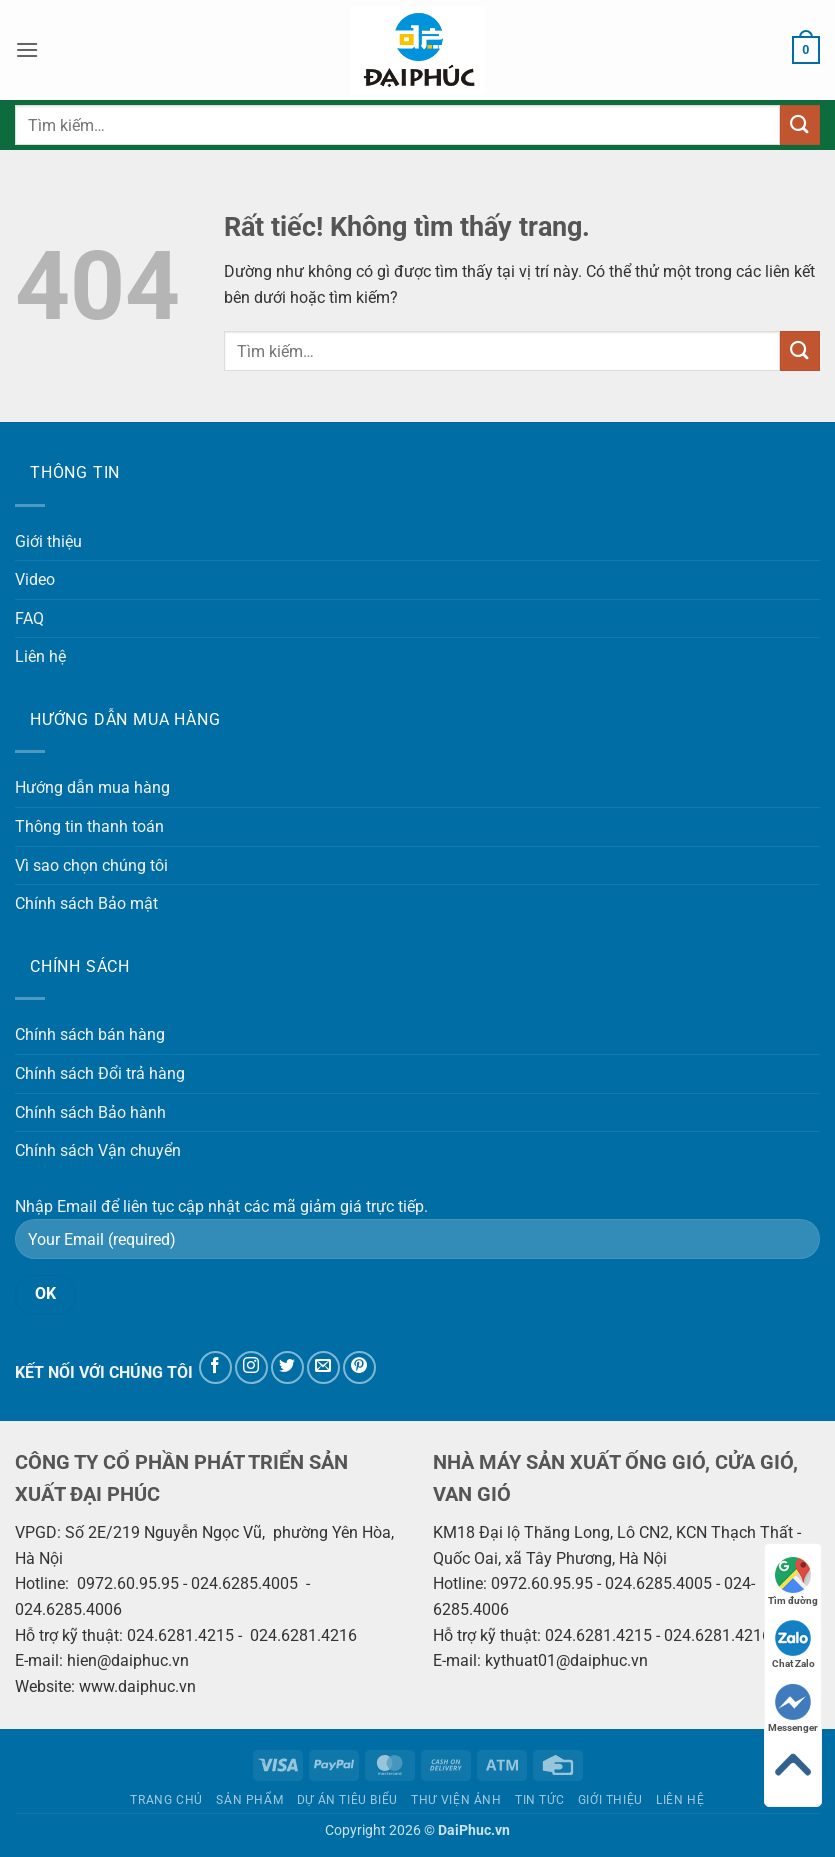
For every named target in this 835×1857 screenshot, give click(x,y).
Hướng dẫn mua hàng (92, 787)
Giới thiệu (48, 541)
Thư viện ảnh (456, 1800)
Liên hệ (40, 656)
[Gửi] (800, 124)
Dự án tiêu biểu (347, 1800)
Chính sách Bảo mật (86, 903)
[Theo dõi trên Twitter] (287, 1367)
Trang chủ (166, 1800)
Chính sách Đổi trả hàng (100, 1073)
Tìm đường (793, 1581)
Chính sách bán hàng (90, 1034)
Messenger (793, 1708)
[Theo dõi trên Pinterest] (359, 1367)
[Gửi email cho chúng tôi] (323, 1367)
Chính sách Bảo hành (90, 1112)
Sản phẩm (249, 1800)
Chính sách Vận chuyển (98, 1150)
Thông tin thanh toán (89, 826)
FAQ (29, 618)
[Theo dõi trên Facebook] (215, 1367)
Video (35, 579)
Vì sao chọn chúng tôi (91, 865)
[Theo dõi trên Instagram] (251, 1367)
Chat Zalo (793, 1644)
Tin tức (539, 1800)
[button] (27, 49)
